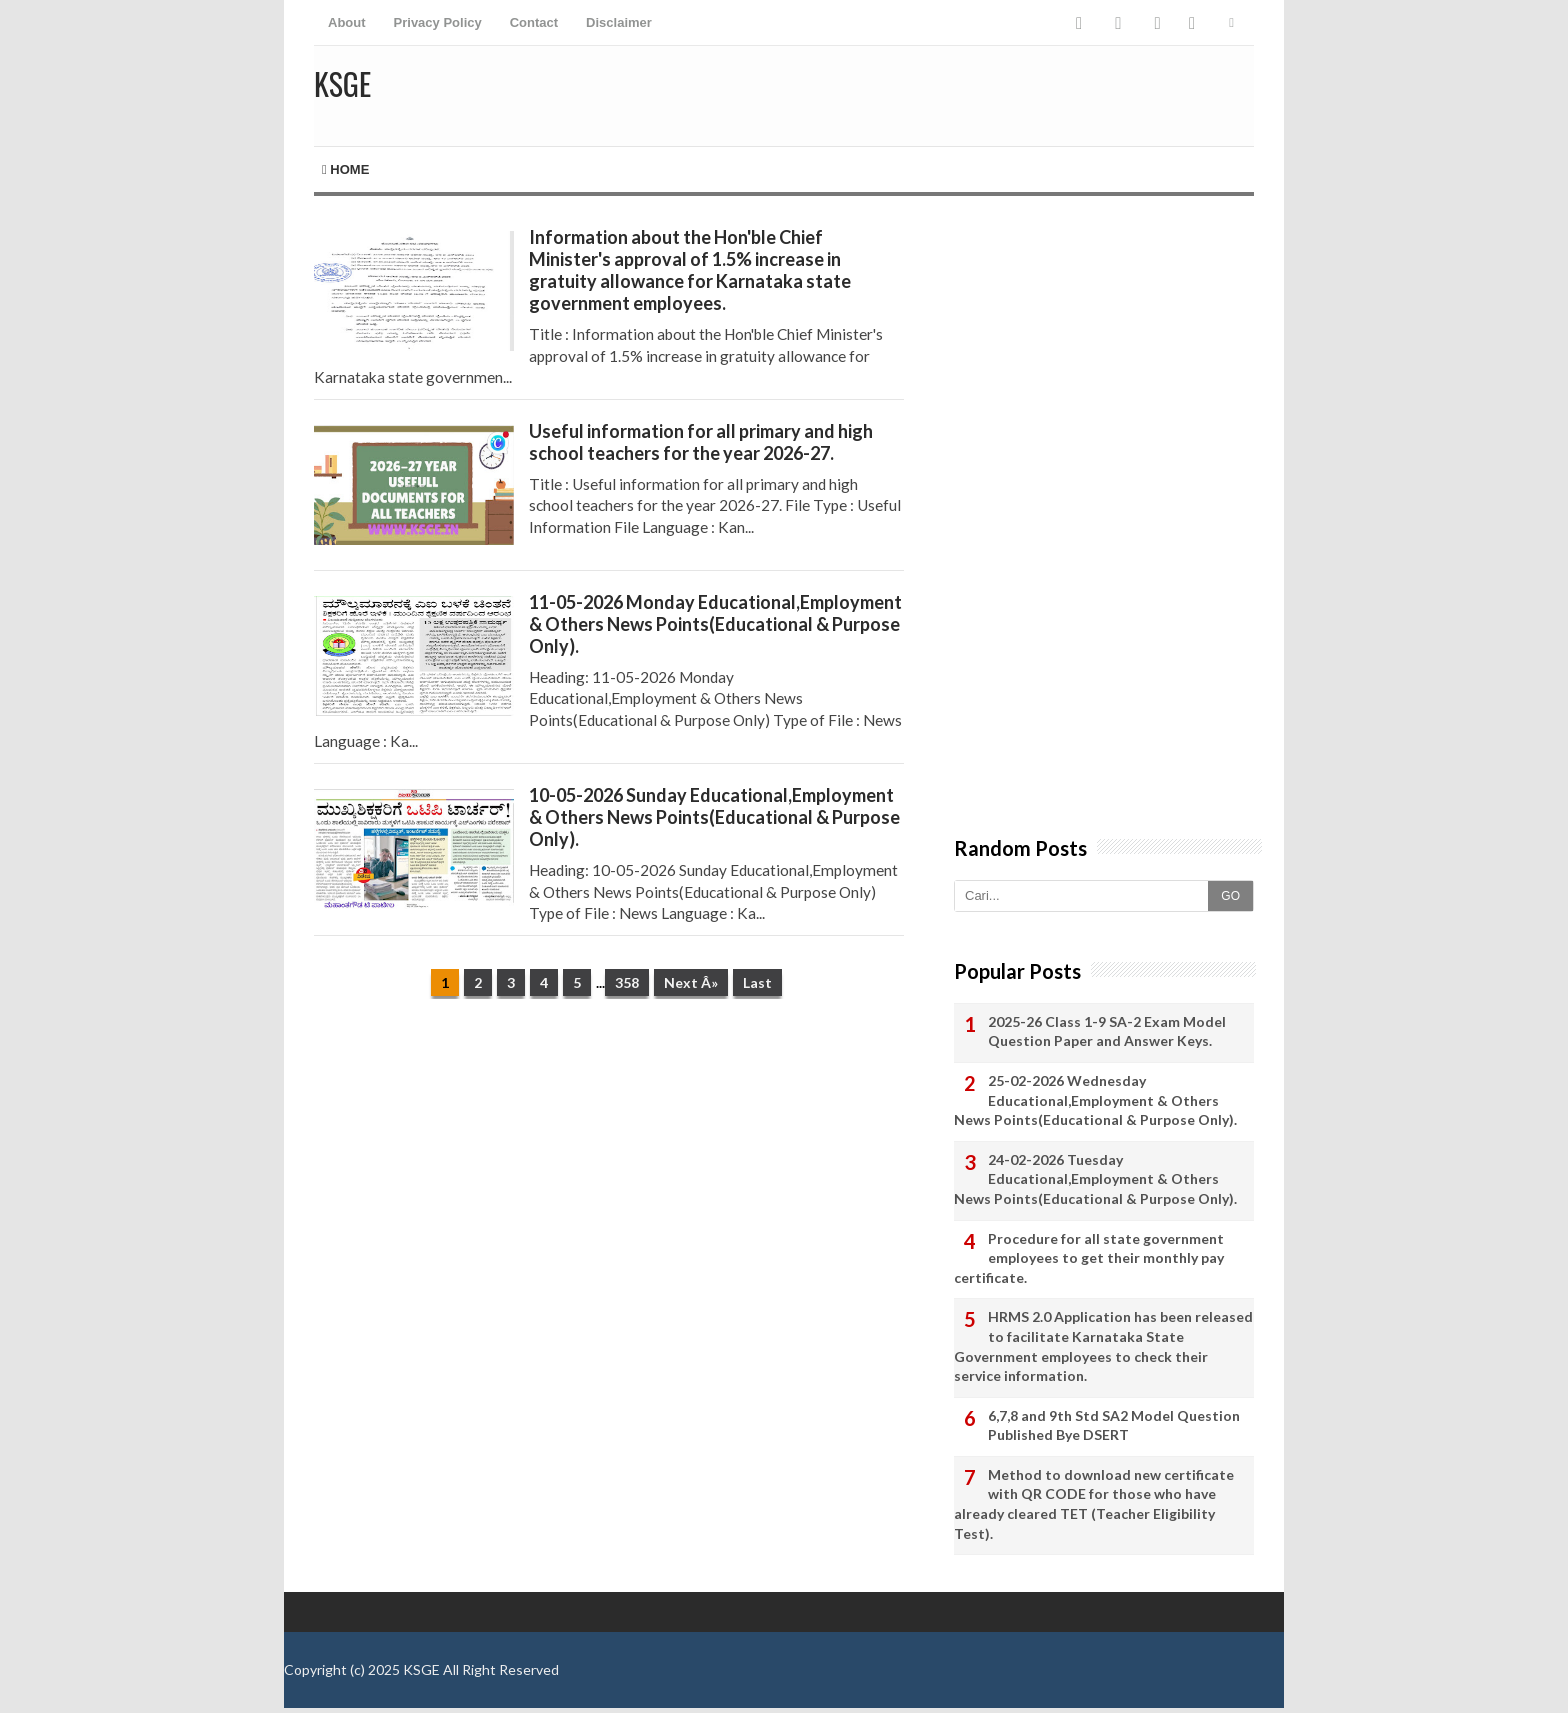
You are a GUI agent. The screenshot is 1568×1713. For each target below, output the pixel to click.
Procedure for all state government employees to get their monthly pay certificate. (1089, 1258)
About (347, 22)
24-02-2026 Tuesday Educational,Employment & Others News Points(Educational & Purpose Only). (1095, 1179)
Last (757, 982)
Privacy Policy (438, 22)
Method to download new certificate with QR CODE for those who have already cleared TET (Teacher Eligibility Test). (1094, 1504)
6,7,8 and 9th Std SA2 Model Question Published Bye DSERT (1114, 1425)
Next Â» (691, 982)
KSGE (421, 1669)
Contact (534, 22)
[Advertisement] (609, 1169)
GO (1230, 896)
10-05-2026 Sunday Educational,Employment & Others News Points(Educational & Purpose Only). (714, 817)
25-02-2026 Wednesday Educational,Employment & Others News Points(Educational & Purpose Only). (1095, 1100)
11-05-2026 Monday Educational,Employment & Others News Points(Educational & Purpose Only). (715, 624)
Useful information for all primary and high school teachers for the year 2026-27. (701, 442)
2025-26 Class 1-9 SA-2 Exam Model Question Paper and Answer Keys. (1107, 1031)
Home (345, 169)
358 (627, 982)
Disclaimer (619, 22)
